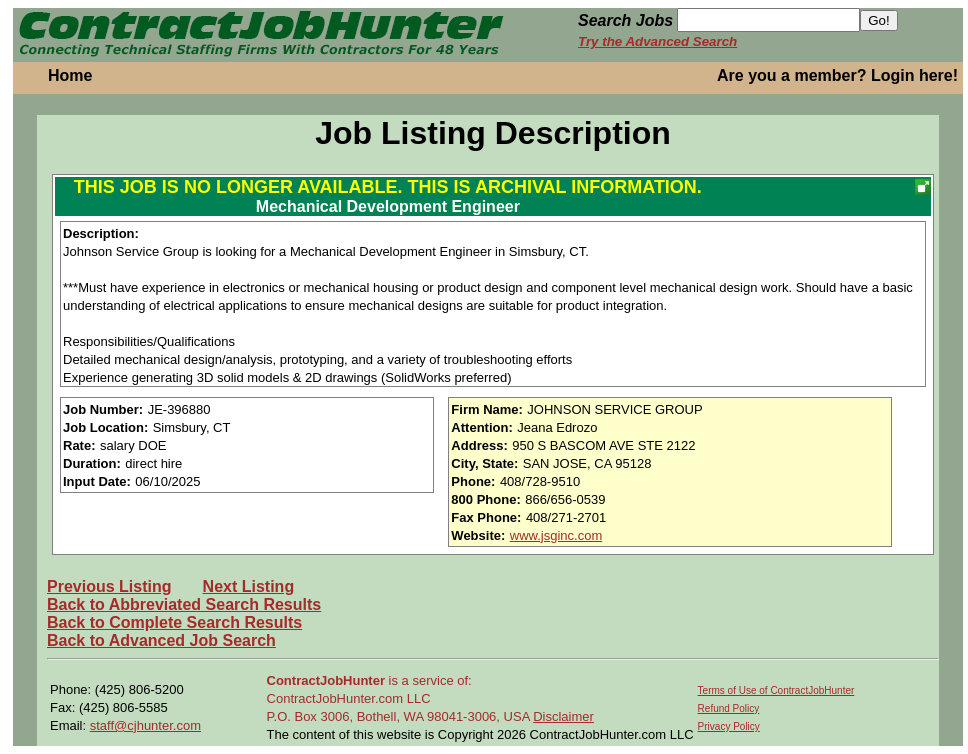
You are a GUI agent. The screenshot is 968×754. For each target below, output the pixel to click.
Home (70, 75)
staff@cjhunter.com (145, 725)
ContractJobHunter (326, 680)
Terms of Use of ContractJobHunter (776, 690)
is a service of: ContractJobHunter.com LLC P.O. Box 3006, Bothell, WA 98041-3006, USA (400, 698)
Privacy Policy (729, 726)
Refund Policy (729, 708)
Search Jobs (625, 20)
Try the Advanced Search (657, 41)
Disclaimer (563, 716)
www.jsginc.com (556, 535)
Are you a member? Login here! (837, 75)
